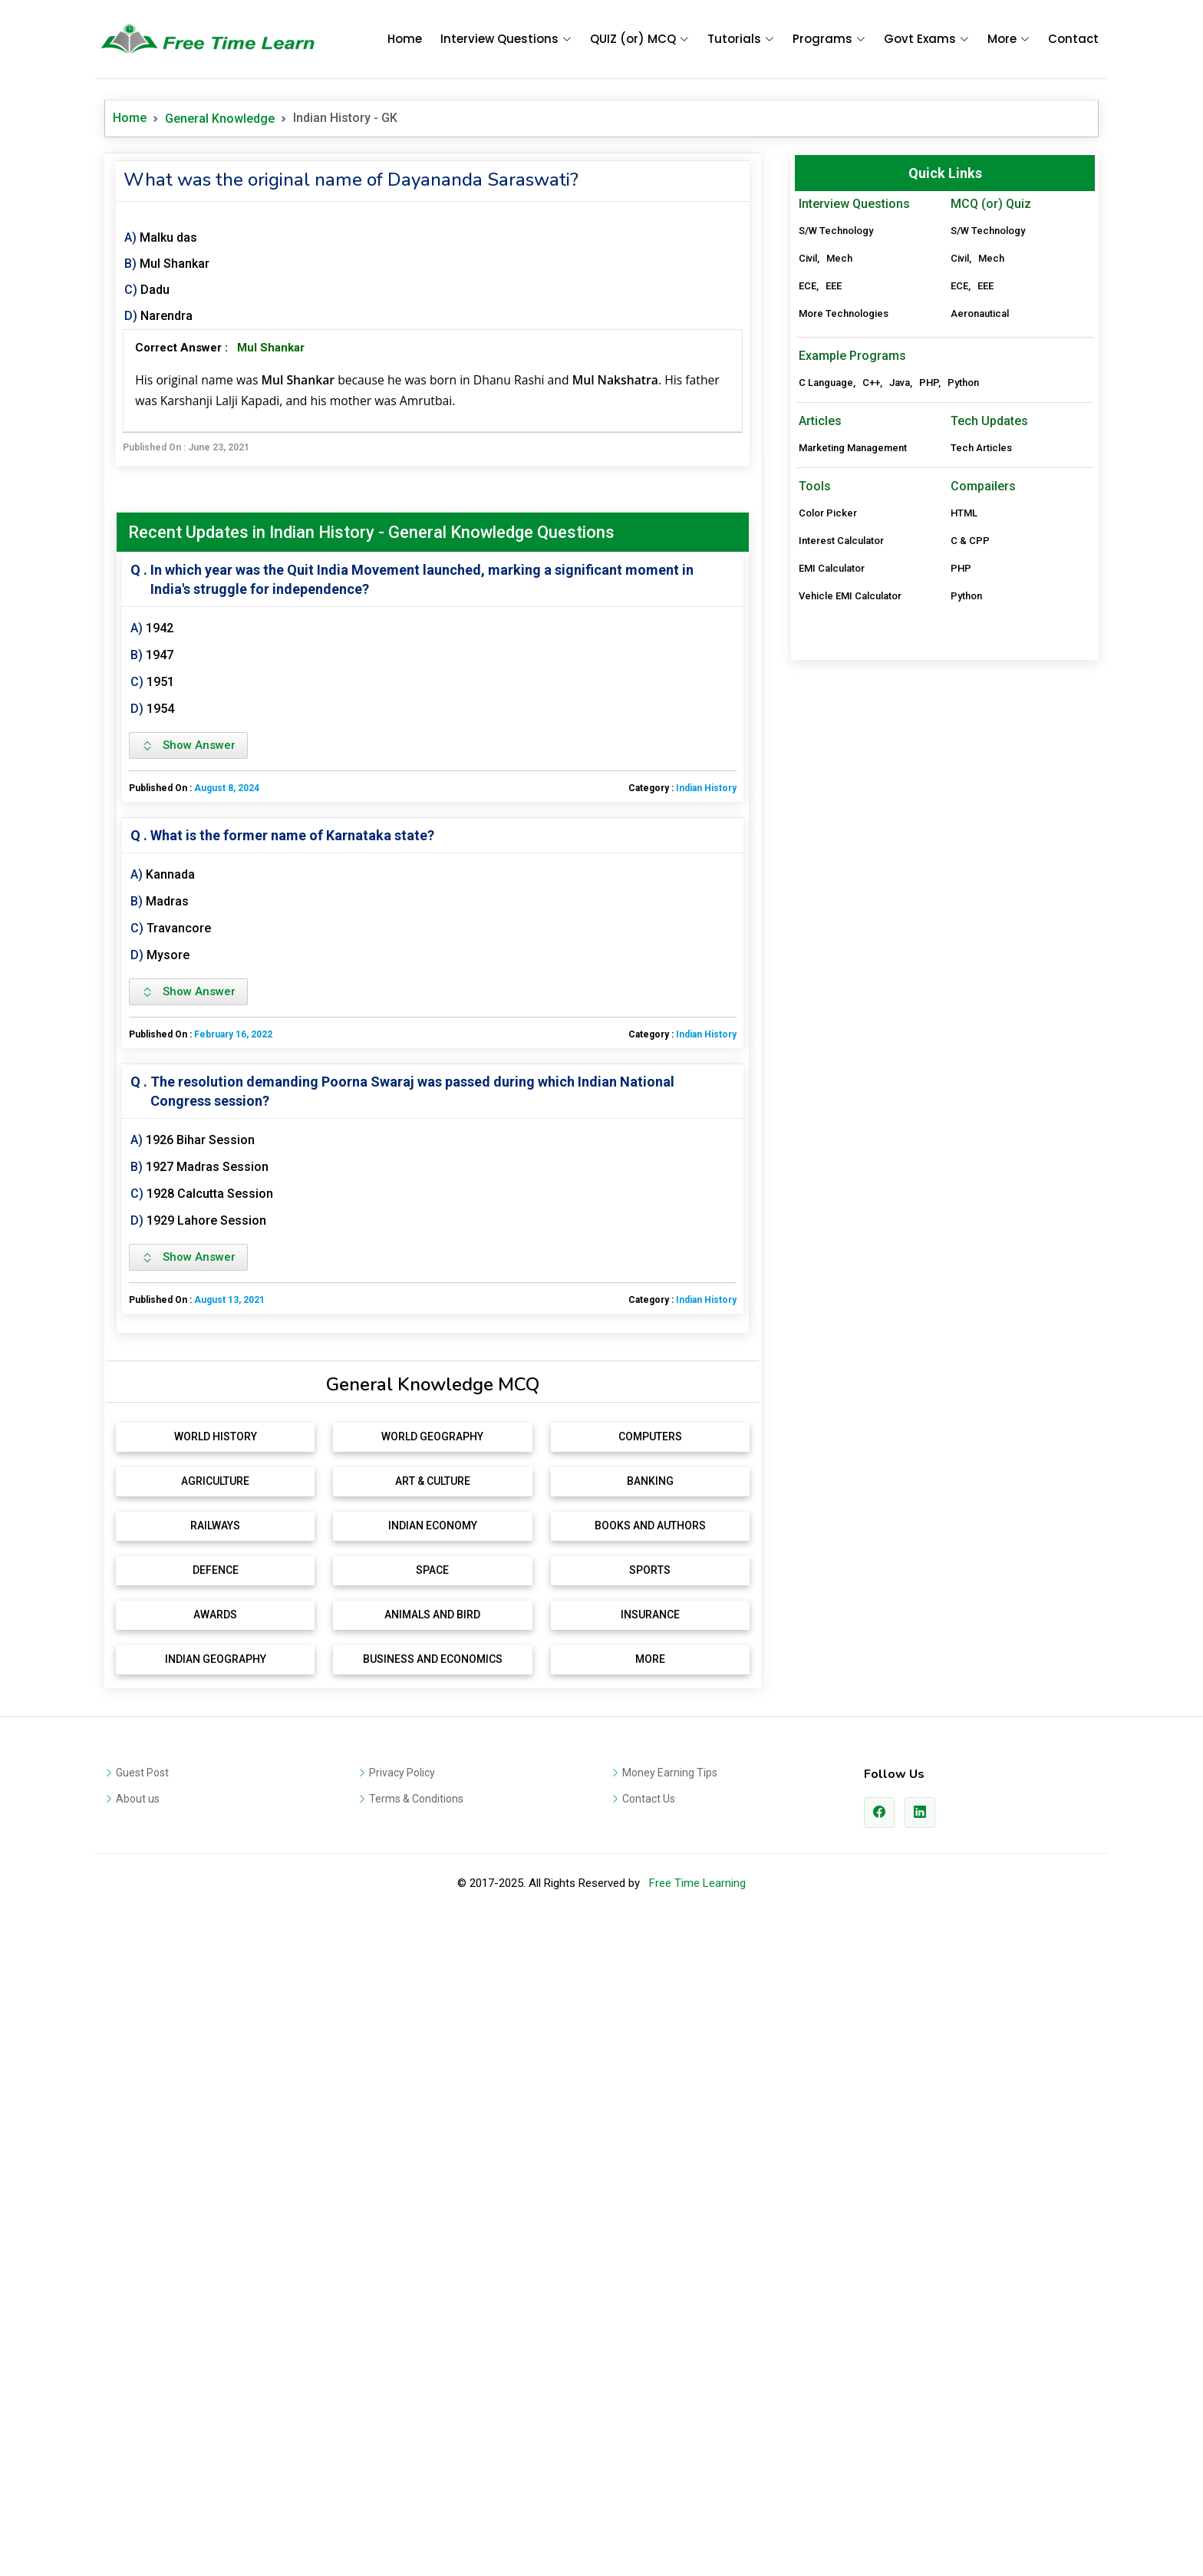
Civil (808, 258)
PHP (928, 601)
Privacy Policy (402, 1991)
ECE (807, 286)
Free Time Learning (697, 2102)
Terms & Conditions (416, 2017)
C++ (871, 601)
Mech (839, 258)
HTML (964, 731)
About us (138, 2017)
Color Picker (828, 731)
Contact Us (648, 2017)
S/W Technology (836, 230)
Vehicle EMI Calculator (850, 814)
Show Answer (188, 745)
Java (899, 601)
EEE (834, 286)
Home (404, 39)
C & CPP (970, 759)
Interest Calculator (841, 759)
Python (963, 601)
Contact (1073, 39)
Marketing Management (853, 666)
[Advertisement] (432, 1464)
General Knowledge (220, 118)
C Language (826, 601)
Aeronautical (980, 313)
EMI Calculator (832, 787)
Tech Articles (981, 666)
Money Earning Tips (669, 1991)
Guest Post (142, 1991)
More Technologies (843, 313)
